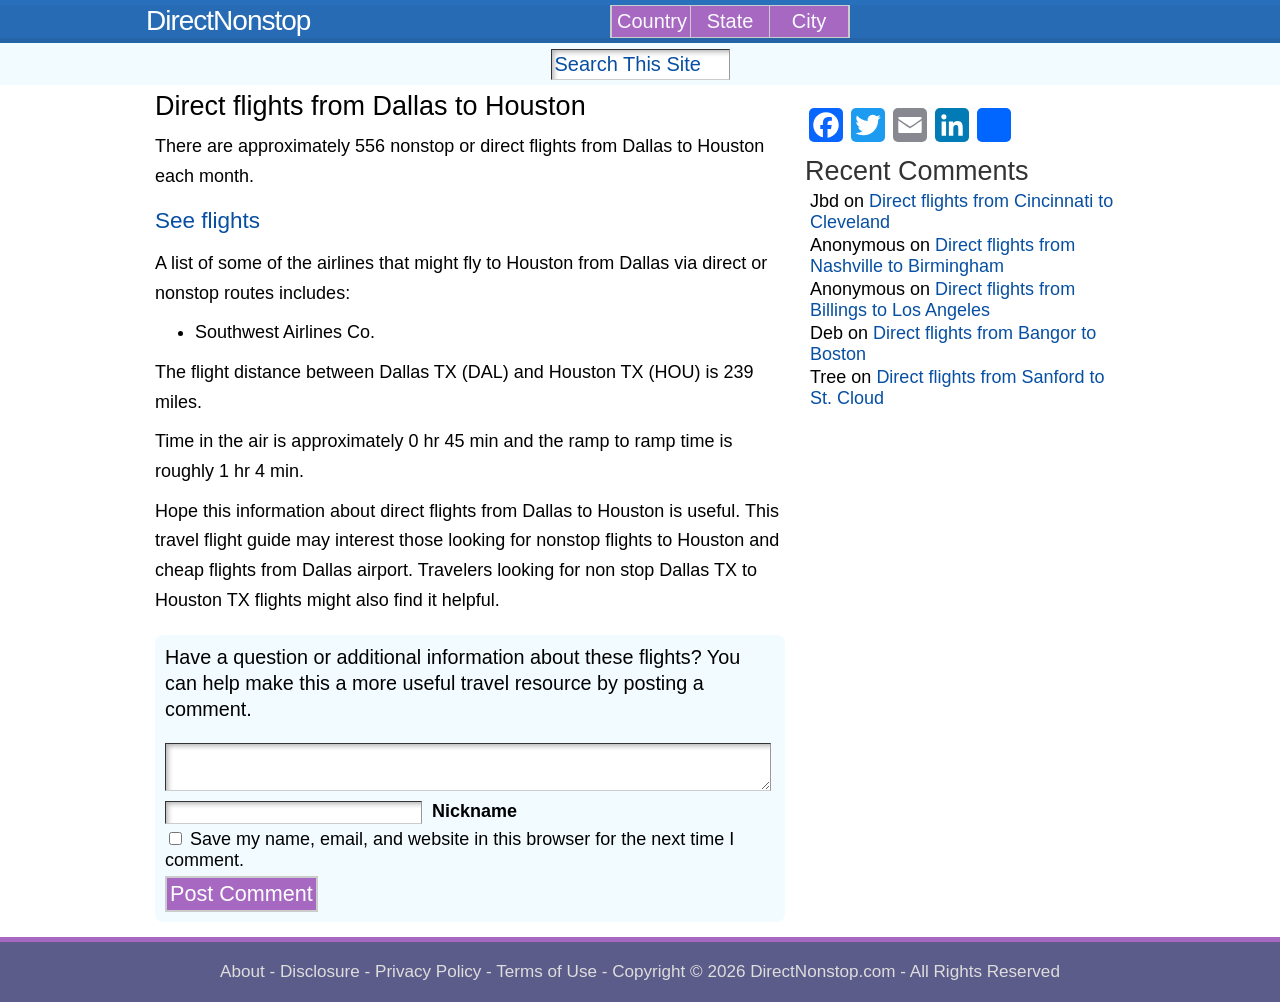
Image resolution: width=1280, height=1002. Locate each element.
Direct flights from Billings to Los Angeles (942, 299)
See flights (207, 220)
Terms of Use (546, 971)
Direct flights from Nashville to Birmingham (942, 255)
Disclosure (320, 971)
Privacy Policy (428, 971)
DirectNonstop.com (822, 971)
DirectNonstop (228, 20)
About (242, 971)
